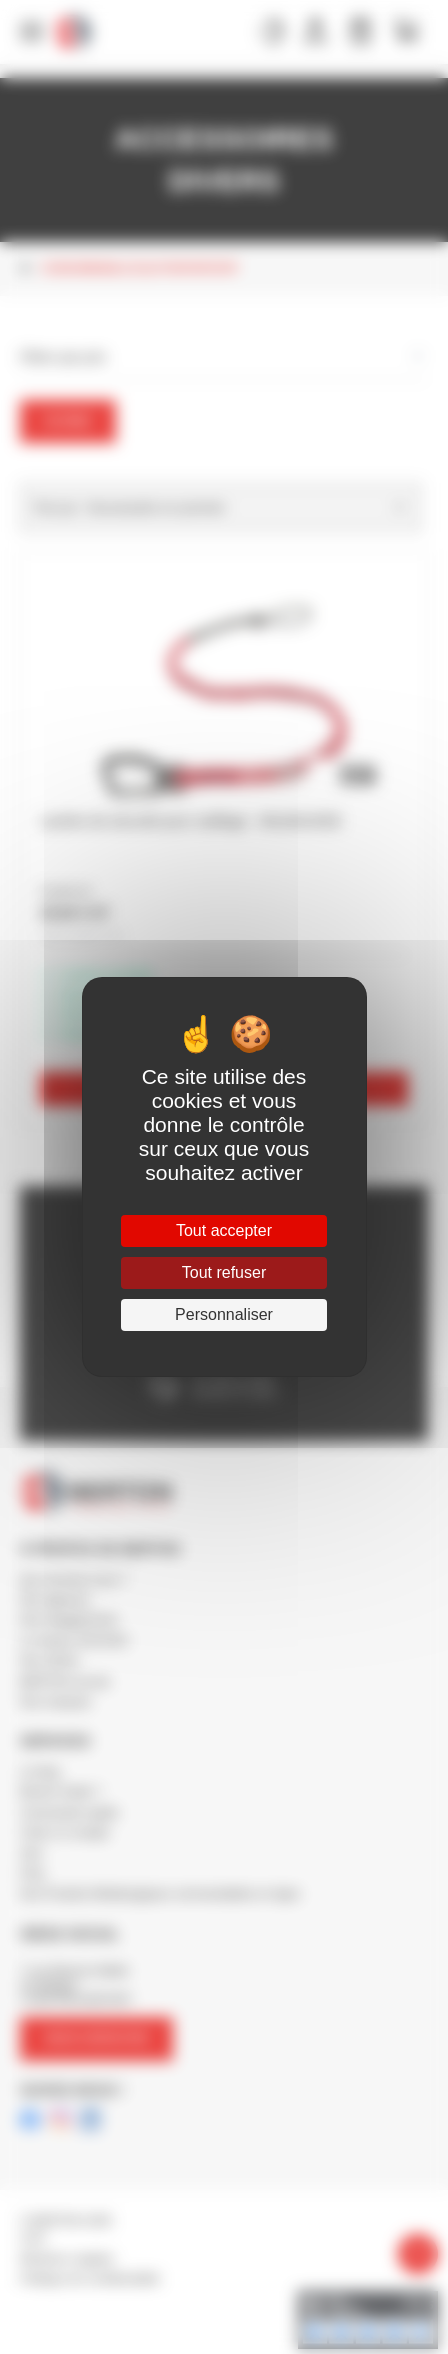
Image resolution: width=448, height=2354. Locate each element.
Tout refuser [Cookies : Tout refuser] (224, 1272)
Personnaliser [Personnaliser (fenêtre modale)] (224, 1314)
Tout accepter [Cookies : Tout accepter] (224, 1230)
